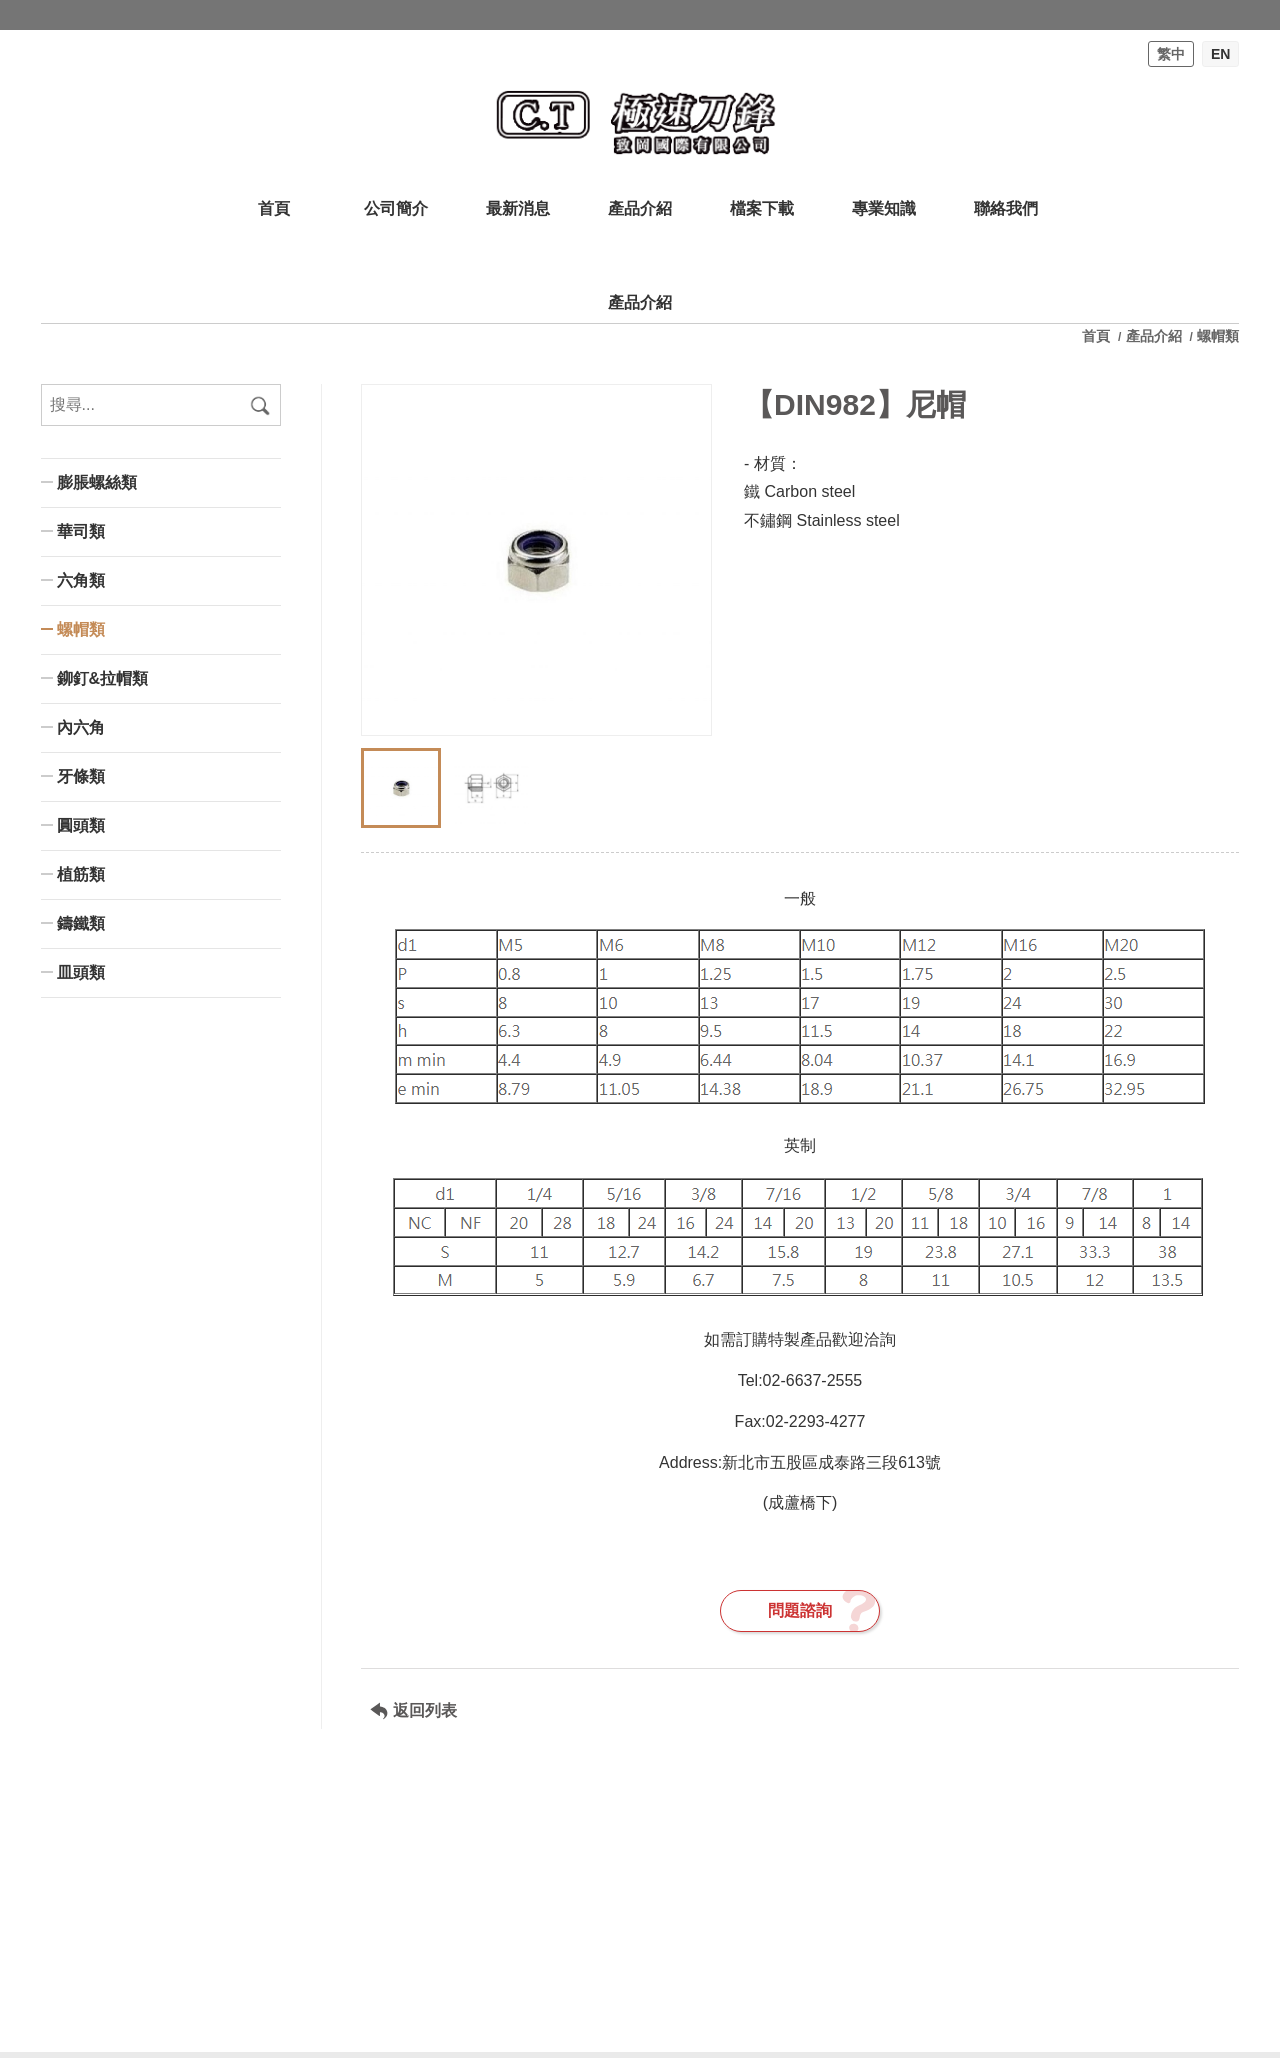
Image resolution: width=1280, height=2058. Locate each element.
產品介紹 (1154, 336)
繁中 (1171, 54)
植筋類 (81, 874)
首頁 (1098, 336)
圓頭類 (81, 825)
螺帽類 (81, 629)
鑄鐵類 (81, 923)
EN (1220, 54)
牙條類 (81, 776)
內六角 (81, 727)
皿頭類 (81, 972)
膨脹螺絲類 (97, 482)
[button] (687, 696)
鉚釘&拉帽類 (103, 678)
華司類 (81, 531)
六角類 (81, 580)
